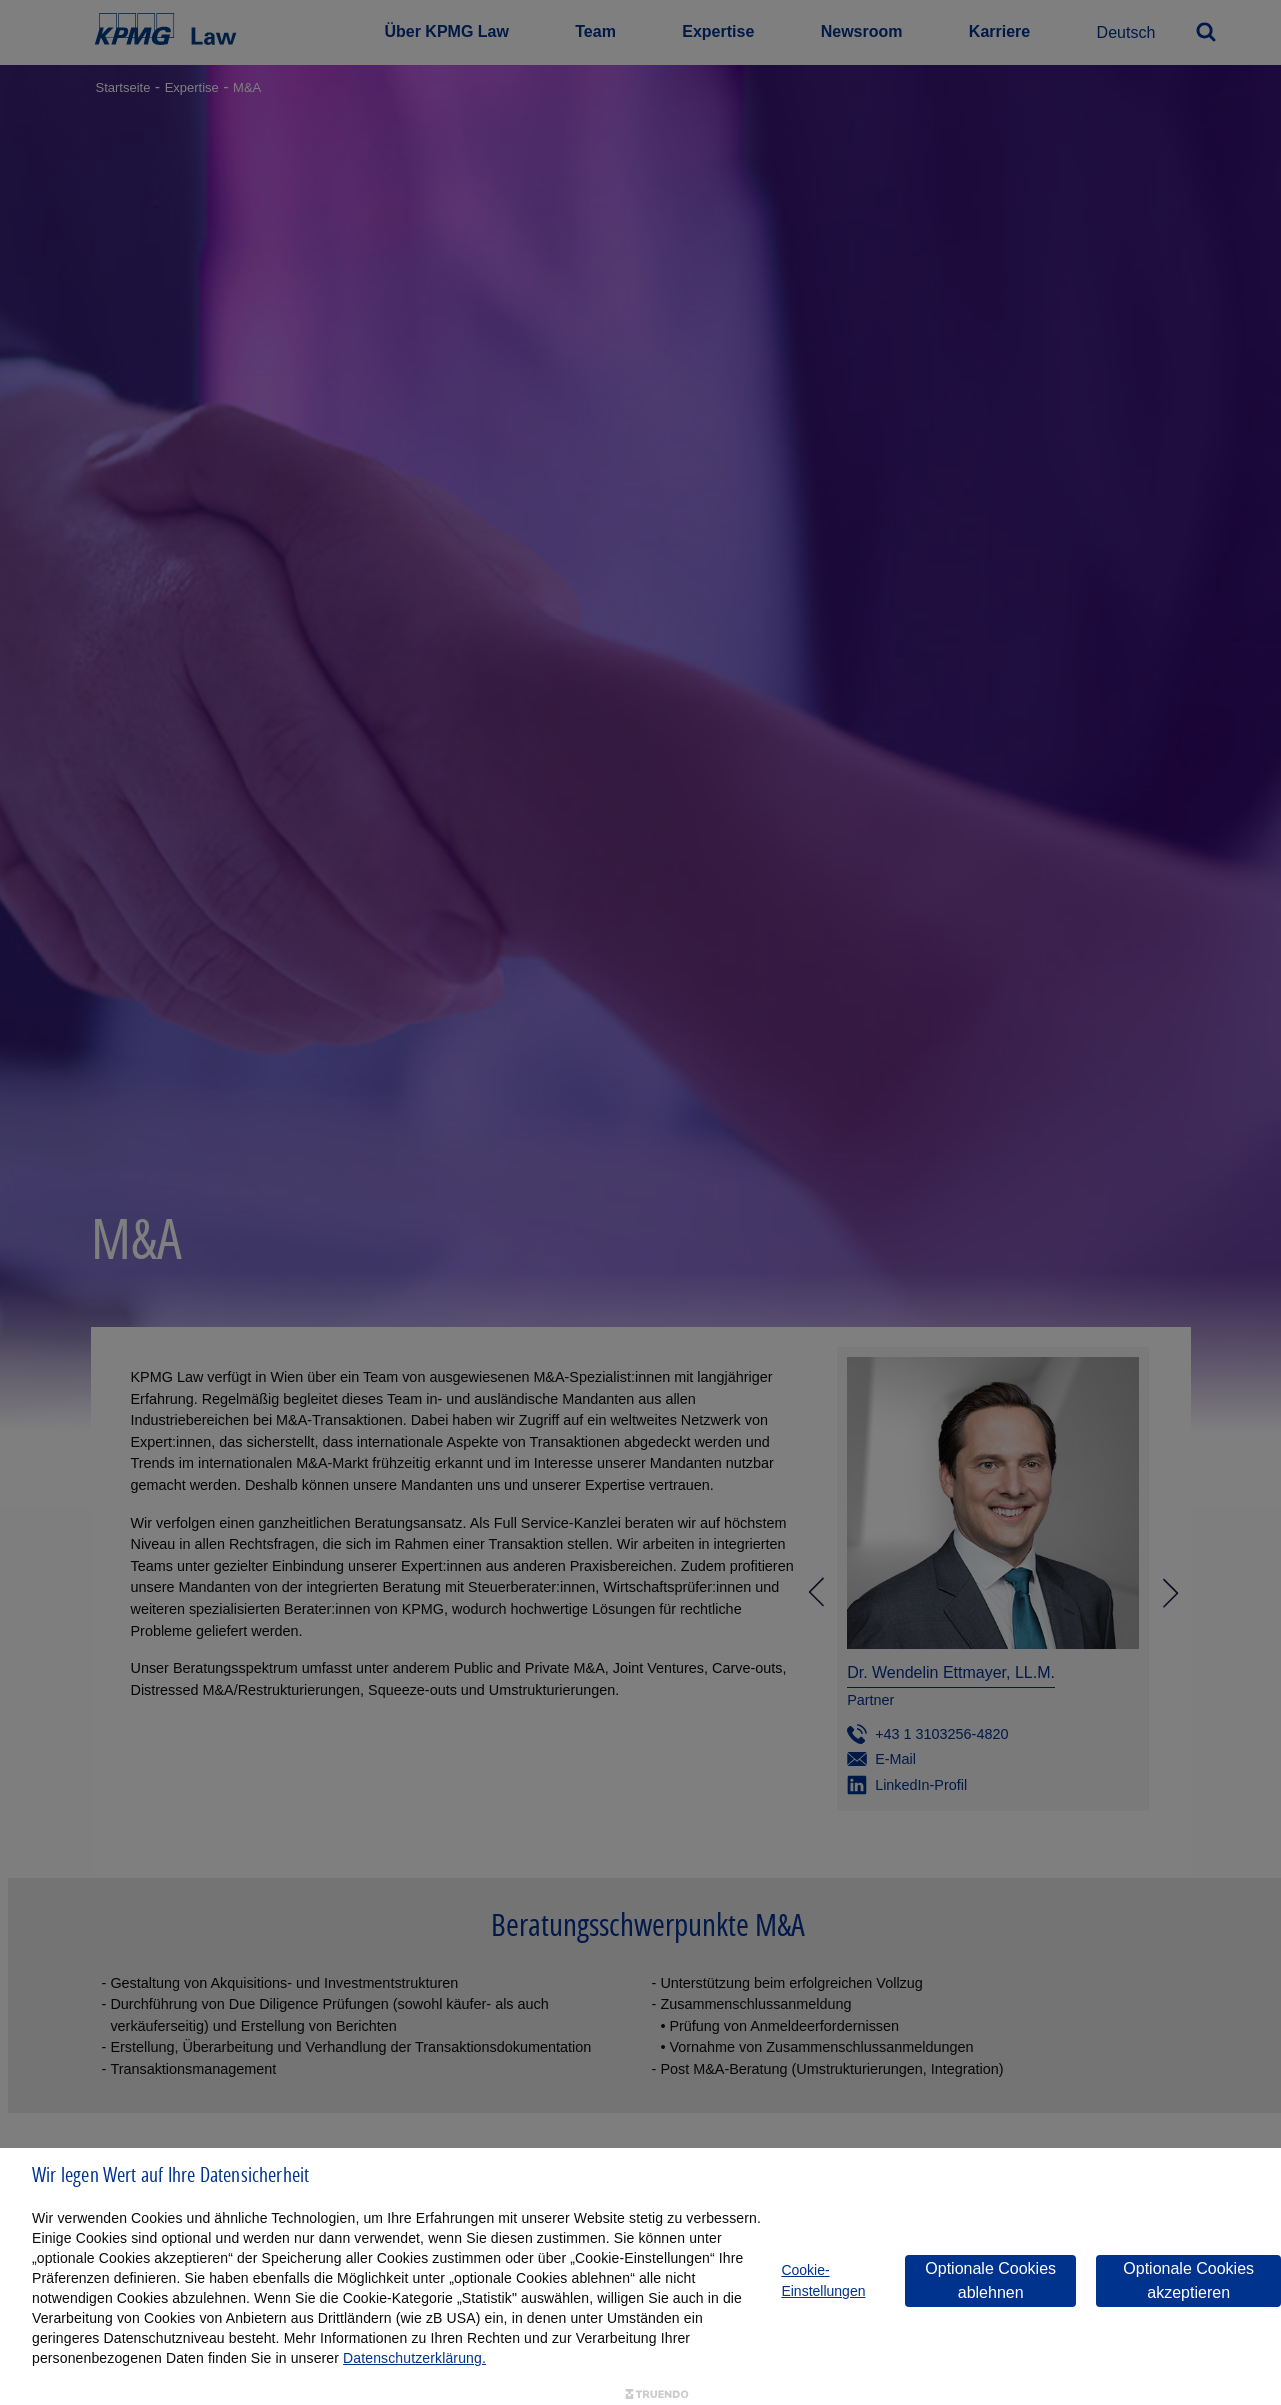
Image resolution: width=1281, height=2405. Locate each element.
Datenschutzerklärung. (414, 2358)
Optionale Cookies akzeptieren (1188, 2280)
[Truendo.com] (657, 2394)
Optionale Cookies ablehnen (990, 2280)
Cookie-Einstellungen (823, 2280)
